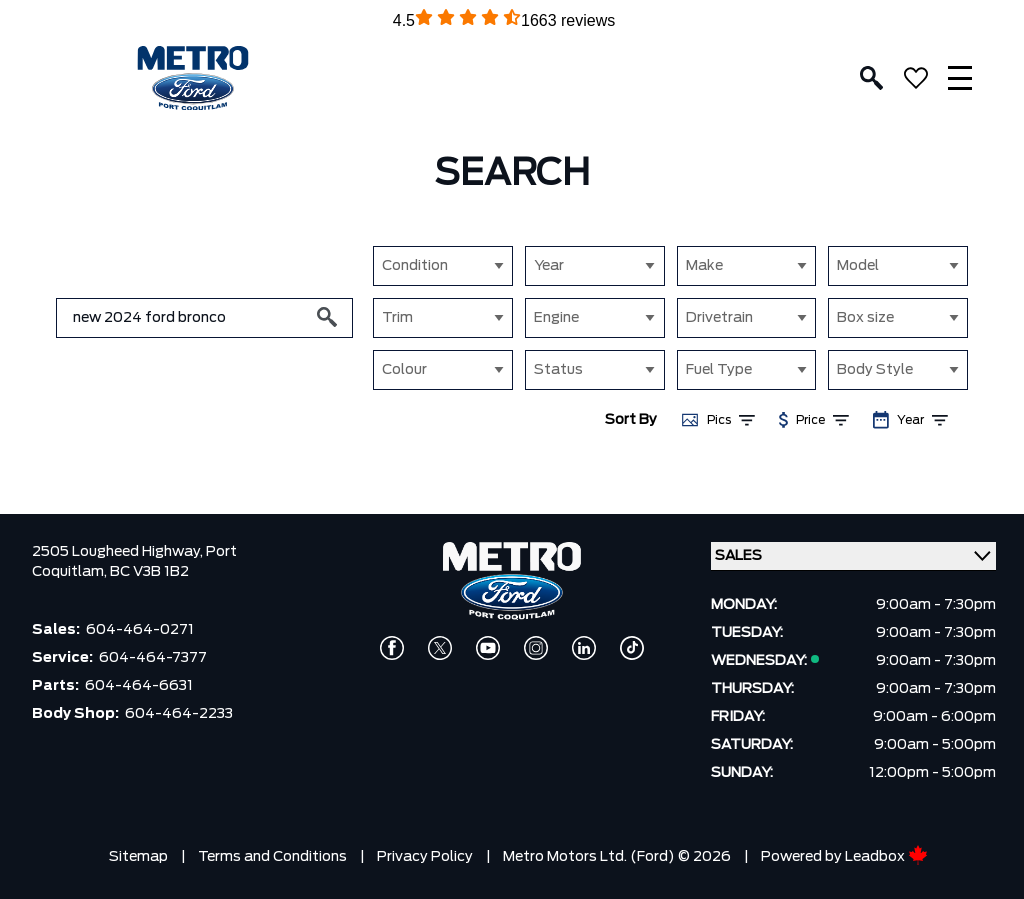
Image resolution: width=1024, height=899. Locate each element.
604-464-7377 (153, 658)
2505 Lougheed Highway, (119, 552)
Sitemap (138, 857)
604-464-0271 (140, 630)
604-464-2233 (179, 714)
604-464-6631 (139, 686)
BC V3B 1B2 (149, 572)
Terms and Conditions (272, 857)
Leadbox (886, 857)
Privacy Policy (425, 857)
